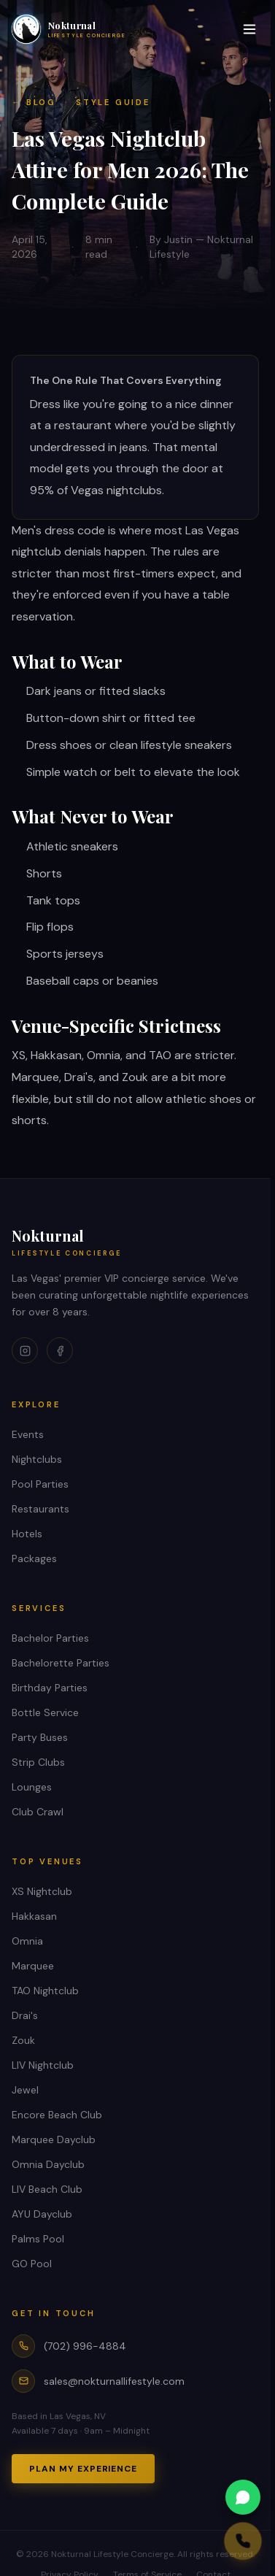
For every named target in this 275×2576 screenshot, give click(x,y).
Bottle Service (45, 1712)
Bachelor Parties (50, 1638)
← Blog (34, 102)
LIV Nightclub (43, 2065)
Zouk (23, 2040)
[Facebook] (60, 1350)
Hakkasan (34, 1916)
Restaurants (40, 1508)
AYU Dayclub (42, 2214)
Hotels (27, 1533)
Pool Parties (40, 1484)
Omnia (27, 1941)
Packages (34, 1558)
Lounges (32, 1786)
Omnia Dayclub (48, 2164)
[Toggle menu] (249, 29)
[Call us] (195, 2540)
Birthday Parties (50, 1687)
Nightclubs (37, 1459)
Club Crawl (37, 1811)
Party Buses (40, 1737)
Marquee (33, 1965)
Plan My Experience (83, 2469)
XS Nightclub (42, 1891)
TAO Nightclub (45, 1990)
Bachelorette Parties (60, 1662)
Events (28, 1434)
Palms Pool (38, 2238)
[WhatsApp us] (190, 2497)
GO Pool (32, 2263)
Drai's (25, 2015)
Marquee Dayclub (54, 2139)
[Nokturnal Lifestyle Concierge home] (69, 29)
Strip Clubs (38, 1762)
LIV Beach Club (47, 2189)
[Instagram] (25, 1350)
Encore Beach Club (57, 2114)
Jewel (25, 2089)
